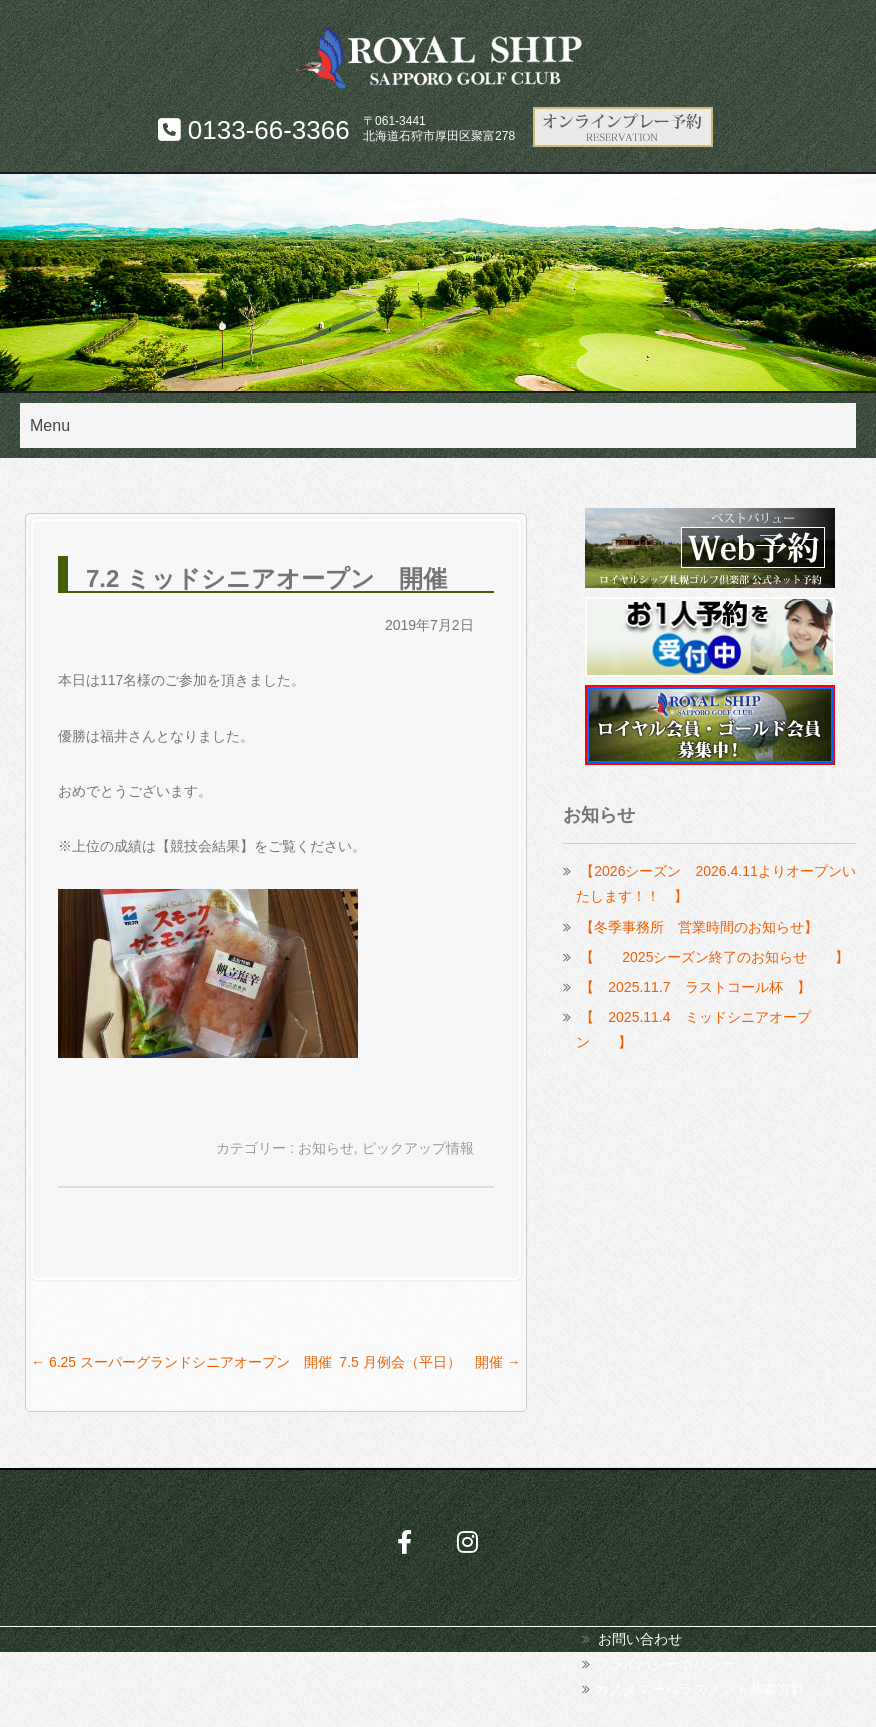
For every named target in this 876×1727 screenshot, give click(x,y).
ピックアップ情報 (418, 1148)
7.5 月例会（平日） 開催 (429, 1362)
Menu (50, 425)
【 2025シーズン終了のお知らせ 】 (714, 957)
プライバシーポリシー (665, 1664)
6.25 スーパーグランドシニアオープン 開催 (181, 1362)
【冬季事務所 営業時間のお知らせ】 (699, 927)
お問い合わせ (640, 1639)
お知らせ (326, 1148)
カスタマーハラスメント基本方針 (700, 1689)
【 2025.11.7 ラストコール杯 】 (695, 987)
